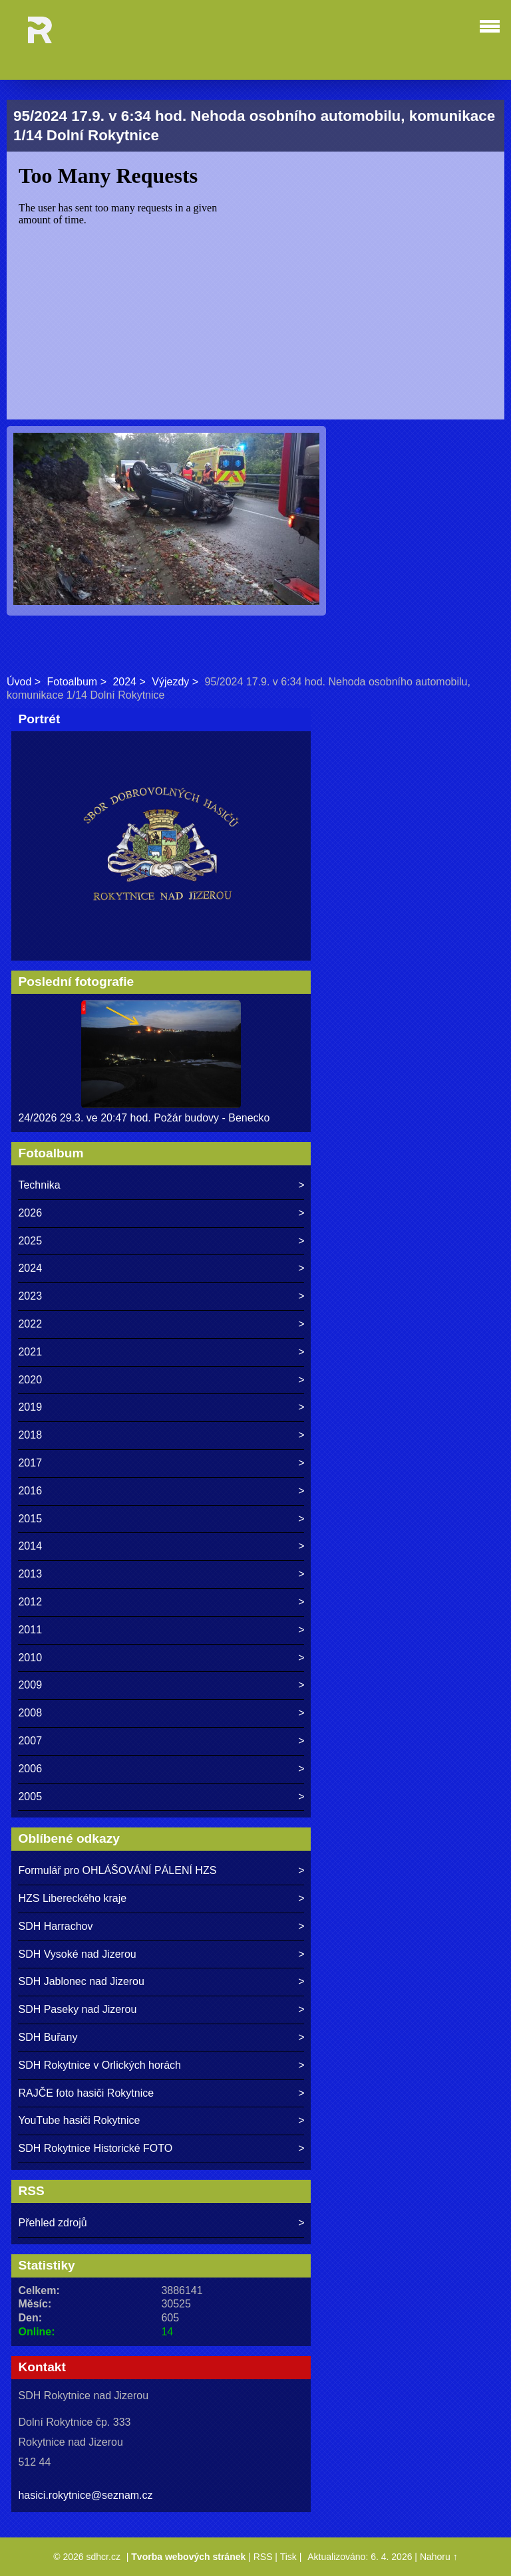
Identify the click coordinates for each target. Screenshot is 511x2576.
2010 (30, 1657)
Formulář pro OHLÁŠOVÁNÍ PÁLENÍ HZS (117, 1870)
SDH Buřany (47, 2037)
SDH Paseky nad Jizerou (77, 2009)
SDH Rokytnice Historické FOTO (95, 2148)
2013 (30, 1574)
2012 (30, 1601)
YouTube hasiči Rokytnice (79, 2120)
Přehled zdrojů (52, 2222)
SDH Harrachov (55, 1926)
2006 (30, 1768)
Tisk (288, 2556)
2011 (30, 1629)
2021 (30, 1351)
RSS (263, 2556)
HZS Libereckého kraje (72, 1898)
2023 (30, 1296)
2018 (30, 1435)
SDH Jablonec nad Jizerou (81, 1981)
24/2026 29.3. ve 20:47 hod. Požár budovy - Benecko (143, 1117)
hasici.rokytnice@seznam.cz (85, 2495)
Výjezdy (170, 681)
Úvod (19, 681)
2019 (30, 1407)
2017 (30, 1462)
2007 (30, 1740)
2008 (30, 1712)
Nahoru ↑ (439, 2556)
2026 (30, 1213)
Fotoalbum (72, 681)
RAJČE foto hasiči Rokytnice (86, 2093)
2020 (30, 1379)
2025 (30, 1240)
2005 (30, 1796)
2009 (30, 1685)
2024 (124, 681)
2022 (30, 1324)
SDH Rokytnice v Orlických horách (99, 2065)
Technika (39, 1185)
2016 (30, 1490)
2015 (30, 1518)
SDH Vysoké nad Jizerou (77, 1954)
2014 (30, 1546)
